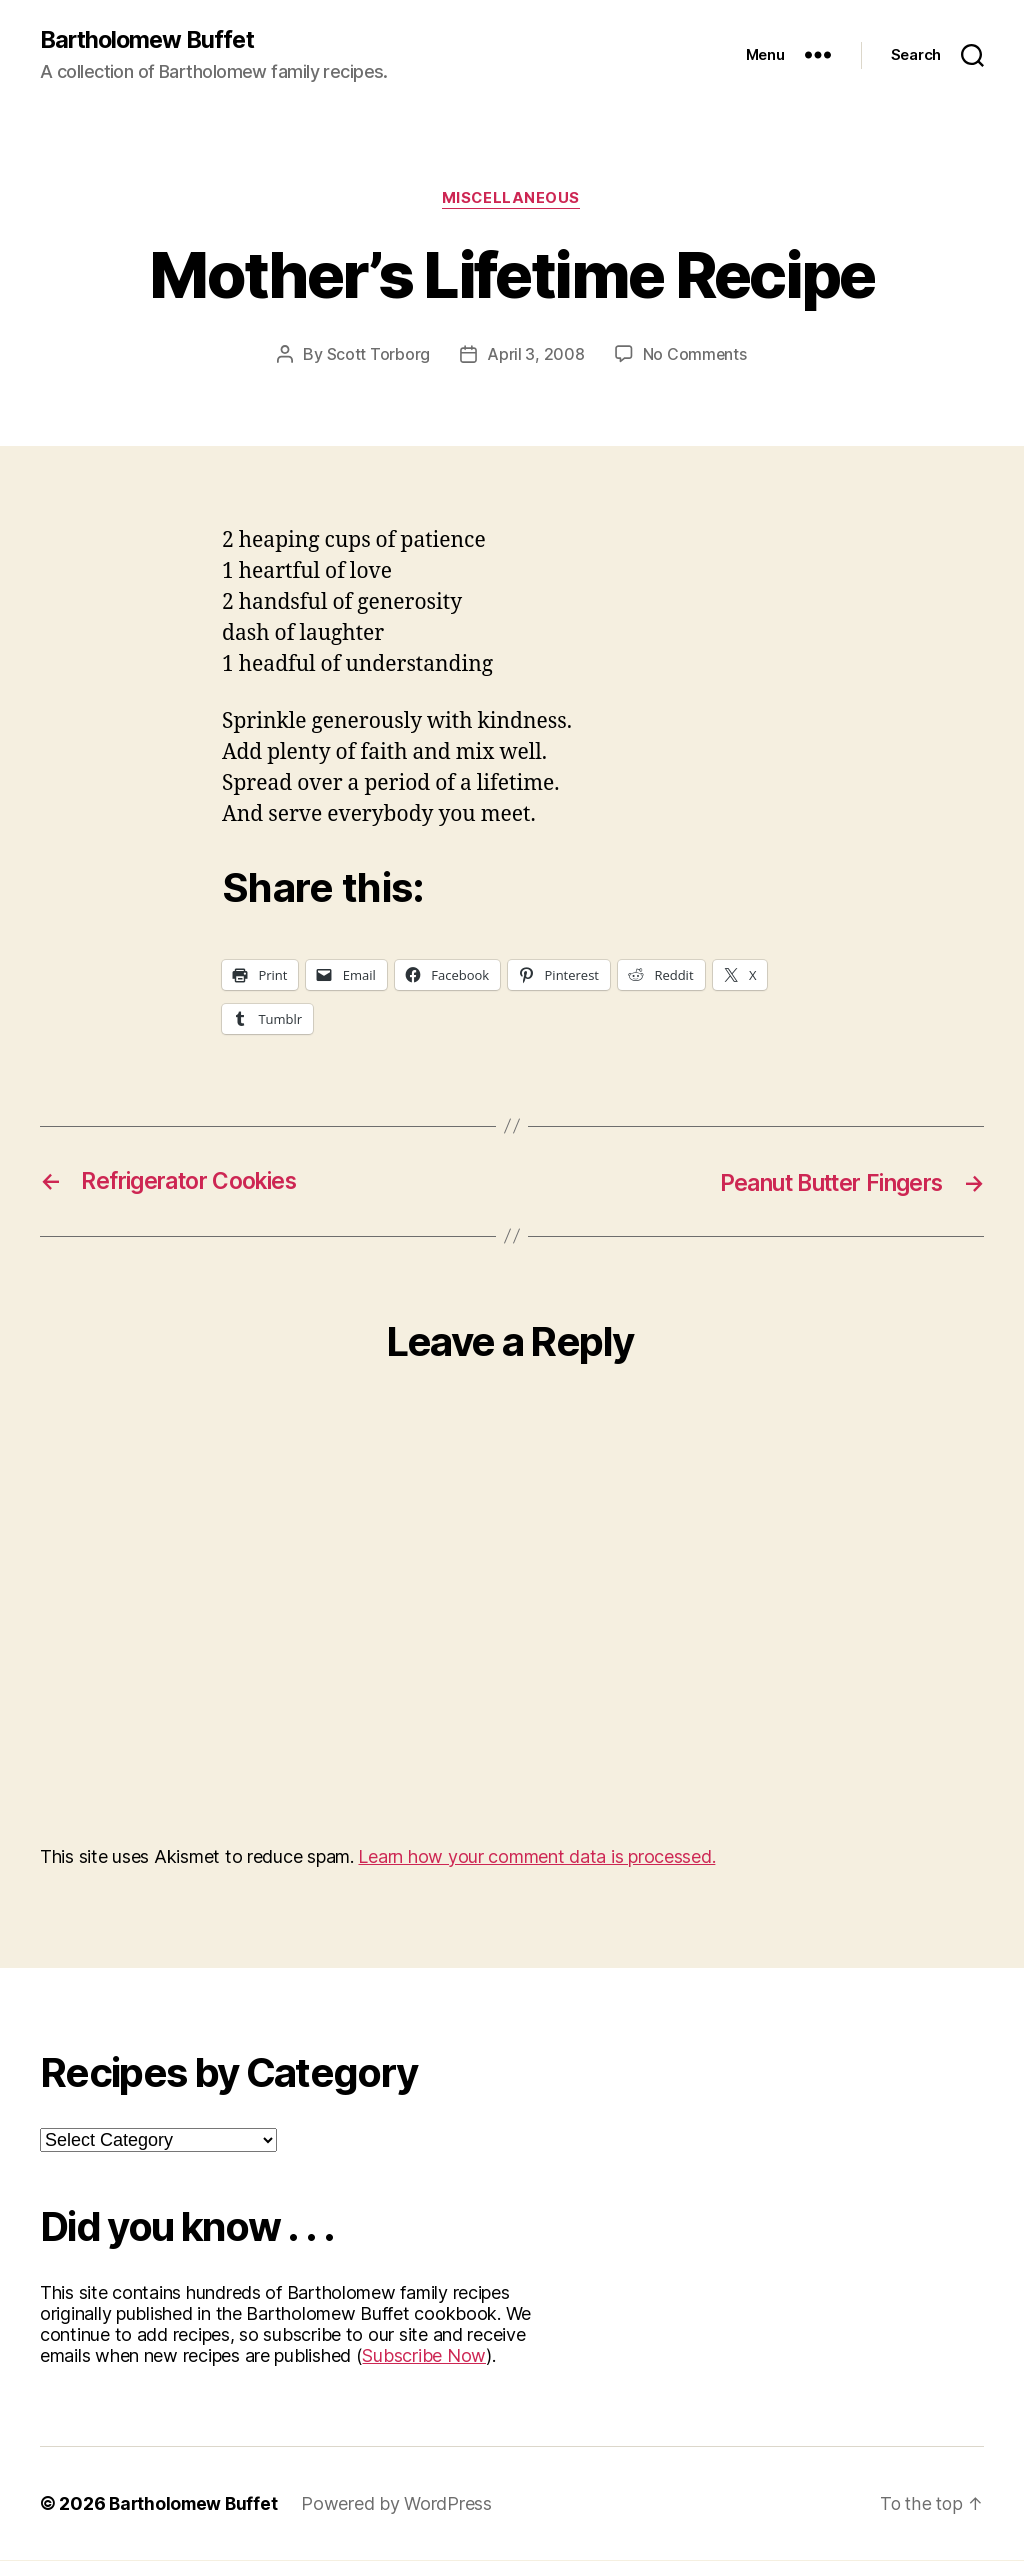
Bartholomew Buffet (151, 40)
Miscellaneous (511, 200)
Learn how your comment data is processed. (536, 1857)
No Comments (694, 356)
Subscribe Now (424, 2356)
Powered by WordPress (401, 2504)
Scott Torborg (378, 356)
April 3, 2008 (536, 356)
